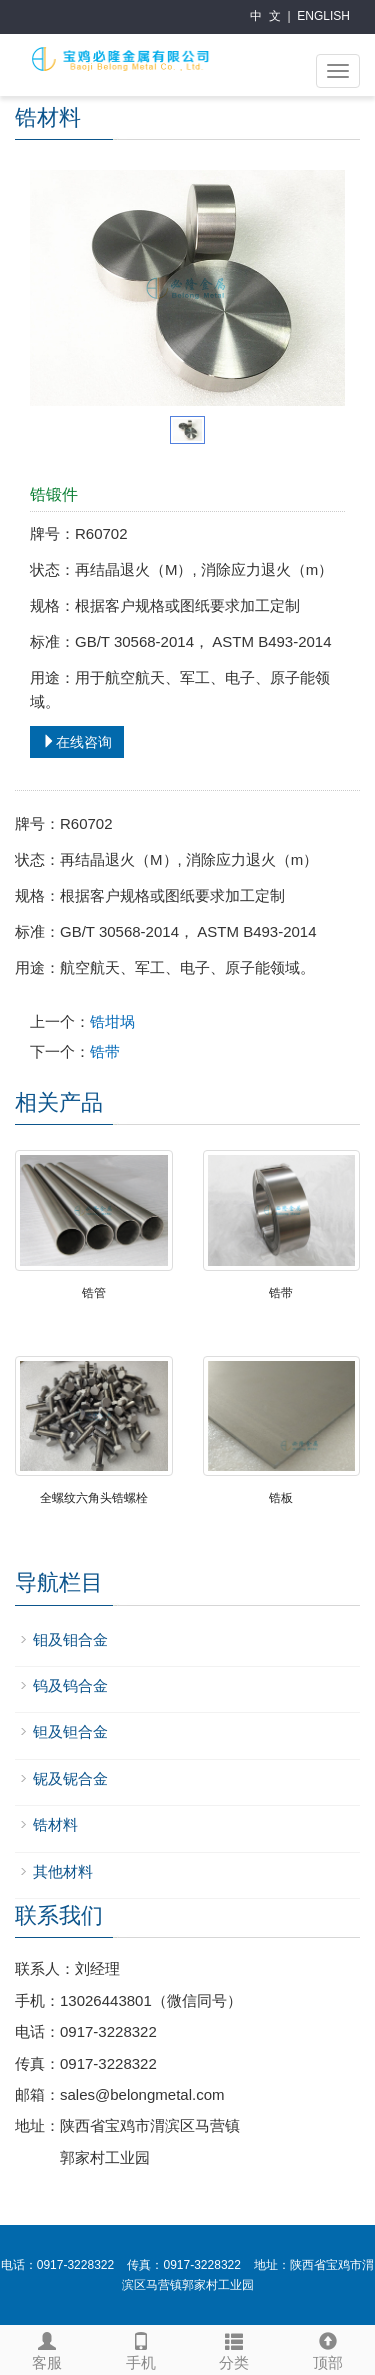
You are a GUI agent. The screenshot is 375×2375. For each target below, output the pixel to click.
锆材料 (55, 1824)
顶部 (328, 2348)
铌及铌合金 (70, 1778)
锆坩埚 (112, 1021)
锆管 (94, 1293)
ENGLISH (323, 16)
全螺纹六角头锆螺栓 (94, 1498)
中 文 (265, 16)
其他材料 (63, 1871)
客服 (47, 2348)
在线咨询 (77, 742)
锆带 (105, 1051)
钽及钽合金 (70, 1731)
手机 (141, 2348)
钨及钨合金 (70, 1685)
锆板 (281, 1498)
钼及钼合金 (70, 1639)
